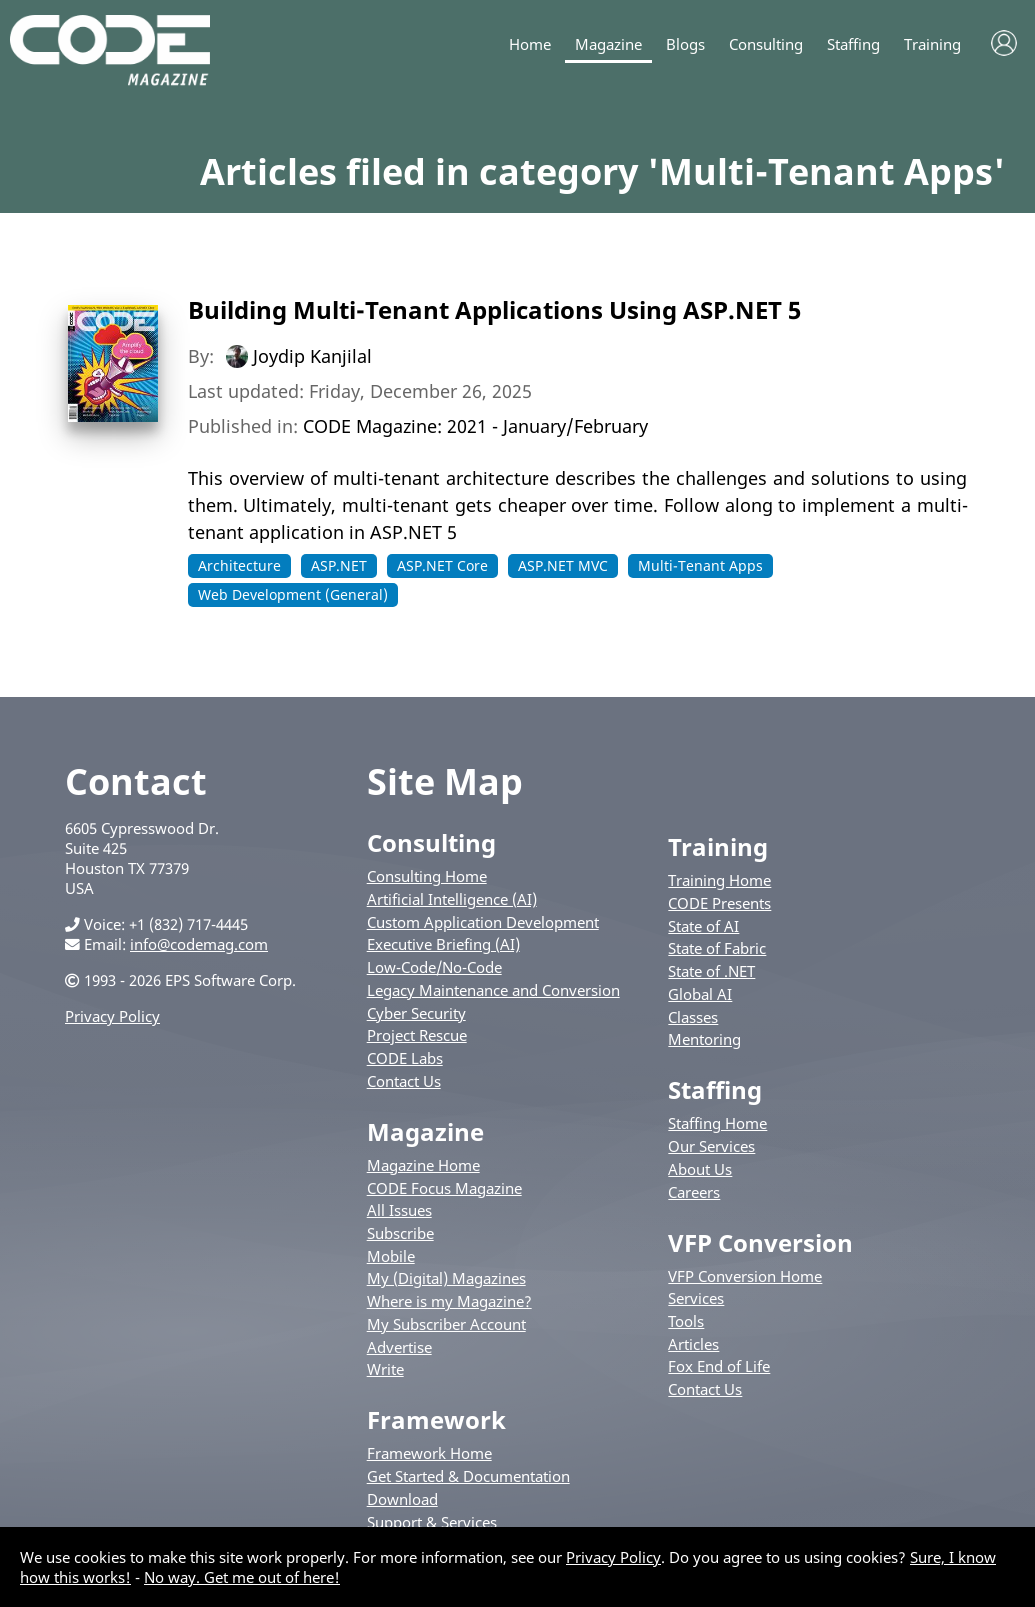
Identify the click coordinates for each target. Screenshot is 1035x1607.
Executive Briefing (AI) (443, 944)
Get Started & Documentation (468, 1476)
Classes (693, 1017)
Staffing (853, 44)
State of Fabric (717, 948)
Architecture (239, 565)
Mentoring (704, 1039)
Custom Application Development (483, 922)
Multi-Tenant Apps (700, 565)
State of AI (703, 926)
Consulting (766, 44)
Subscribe (400, 1233)
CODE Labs (405, 1058)
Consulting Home (427, 876)
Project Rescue (417, 1035)
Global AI (700, 994)
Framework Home (429, 1453)
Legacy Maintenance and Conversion (493, 990)
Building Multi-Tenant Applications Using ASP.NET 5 (494, 309)
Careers (694, 1192)
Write (385, 1369)
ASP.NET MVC (563, 565)
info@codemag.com (199, 944)
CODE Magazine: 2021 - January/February (475, 426)
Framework (436, 1419)
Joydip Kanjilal (312, 356)
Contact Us (404, 1081)
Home (530, 44)
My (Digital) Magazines (446, 1278)
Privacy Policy (112, 1016)
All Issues (399, 1210)
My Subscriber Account (446, 1324)
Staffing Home (717, 1123)
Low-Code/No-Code (434, 967)
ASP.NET (339, 565)
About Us (700, 1169)
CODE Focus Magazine (444, 1188)
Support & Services (432, 1522)
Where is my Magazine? (449, 1301)
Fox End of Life (719, 1366)
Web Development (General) (293, 594)
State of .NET (711, 971)
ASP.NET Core (442, 565)
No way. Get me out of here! (242, 1577)
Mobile (391, 1256)
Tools (686, 1321)
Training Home (719, 880)
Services (696, 1298)
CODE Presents (719, 903)
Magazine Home (423, 1165)
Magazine (608, 44)
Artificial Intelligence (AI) (452, 899)
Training (932, 44)
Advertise (399, 1347)
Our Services (711, 1146)
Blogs (685, 44)
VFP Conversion (760, 1242)
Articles (693, 1344)
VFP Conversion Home (745, 1276)
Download (402, 1499)
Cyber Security (416, 1013)
